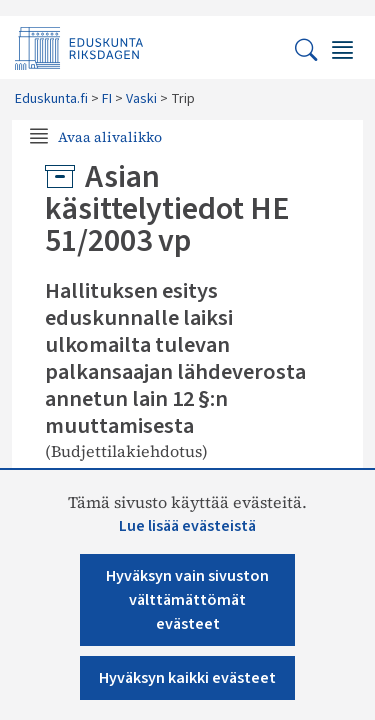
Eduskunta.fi (51, 99)
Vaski (141, 99)
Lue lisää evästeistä (187, 526)
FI (107, 99)
